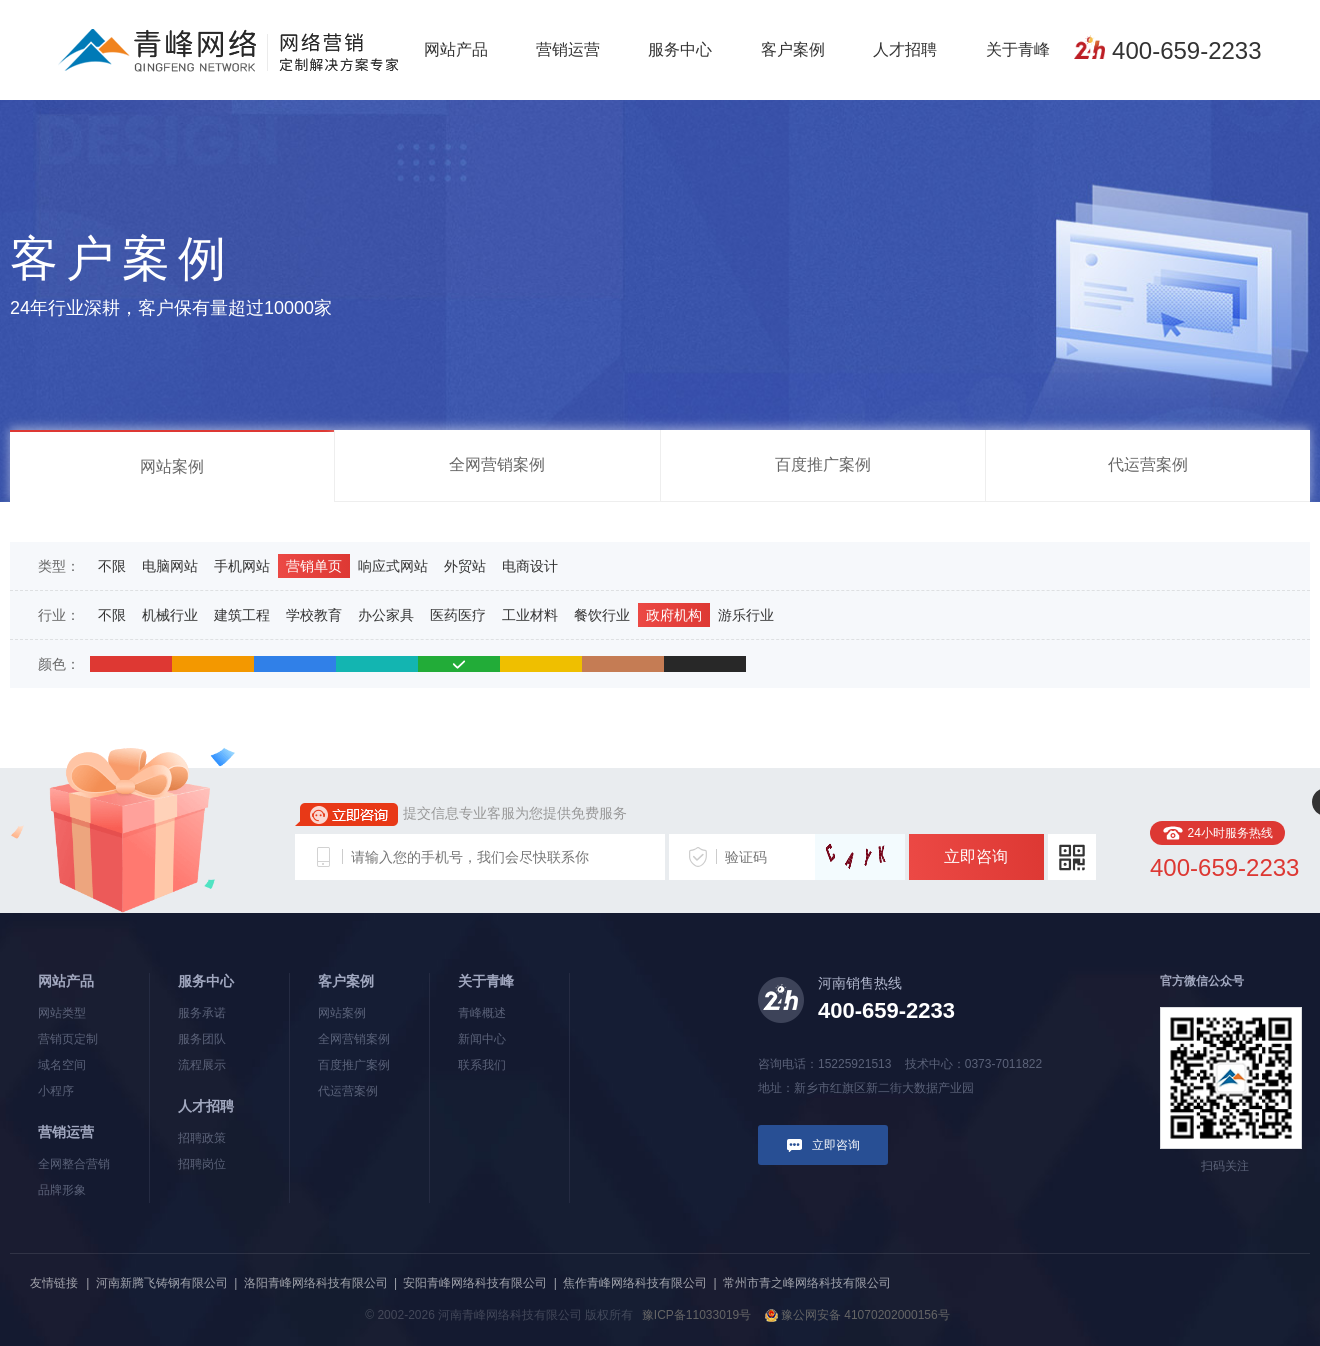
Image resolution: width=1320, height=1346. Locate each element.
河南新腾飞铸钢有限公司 (162, 1283)
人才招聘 (905, 49)
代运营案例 (1148, 464)
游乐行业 (746, 615)
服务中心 (680, 49)
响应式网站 (393, 566)
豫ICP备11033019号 (696, 1315)
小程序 (56, 1091)
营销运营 (568, 49)
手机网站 (242, 566)
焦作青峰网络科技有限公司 (635, 1283)
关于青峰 (1018, 49)
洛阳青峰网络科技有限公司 (316, 1283)
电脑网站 (170, 566)
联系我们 (482, 1065)
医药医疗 (458, 615)
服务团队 (202, 1039)
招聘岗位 (202, 1164)
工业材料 (530, 615)
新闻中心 (482, 1039)
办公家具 (386, 615)
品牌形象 (62, 1190)
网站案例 (172, 466)
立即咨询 (976, 856)
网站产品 (456, 49)
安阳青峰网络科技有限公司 (475, 1283)
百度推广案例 (823, 464)
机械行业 (170, 615)
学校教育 (314, 615)
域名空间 (62, 1065)
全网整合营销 (74, 1164)
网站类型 (62, 1013)
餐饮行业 (602, 615)
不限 (112, 566)
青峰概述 (482, 1013)
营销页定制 (68, 1039)
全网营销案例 (497, 464)
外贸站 (465, 566)
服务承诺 (202, 1013)
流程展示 (202, 1065)
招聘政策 (202, 1138)
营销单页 (314, 566)
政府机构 (674, 615)
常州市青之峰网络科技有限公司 (807, 1283)
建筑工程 (242, 615)
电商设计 (530, 566)
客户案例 (793, 49)
